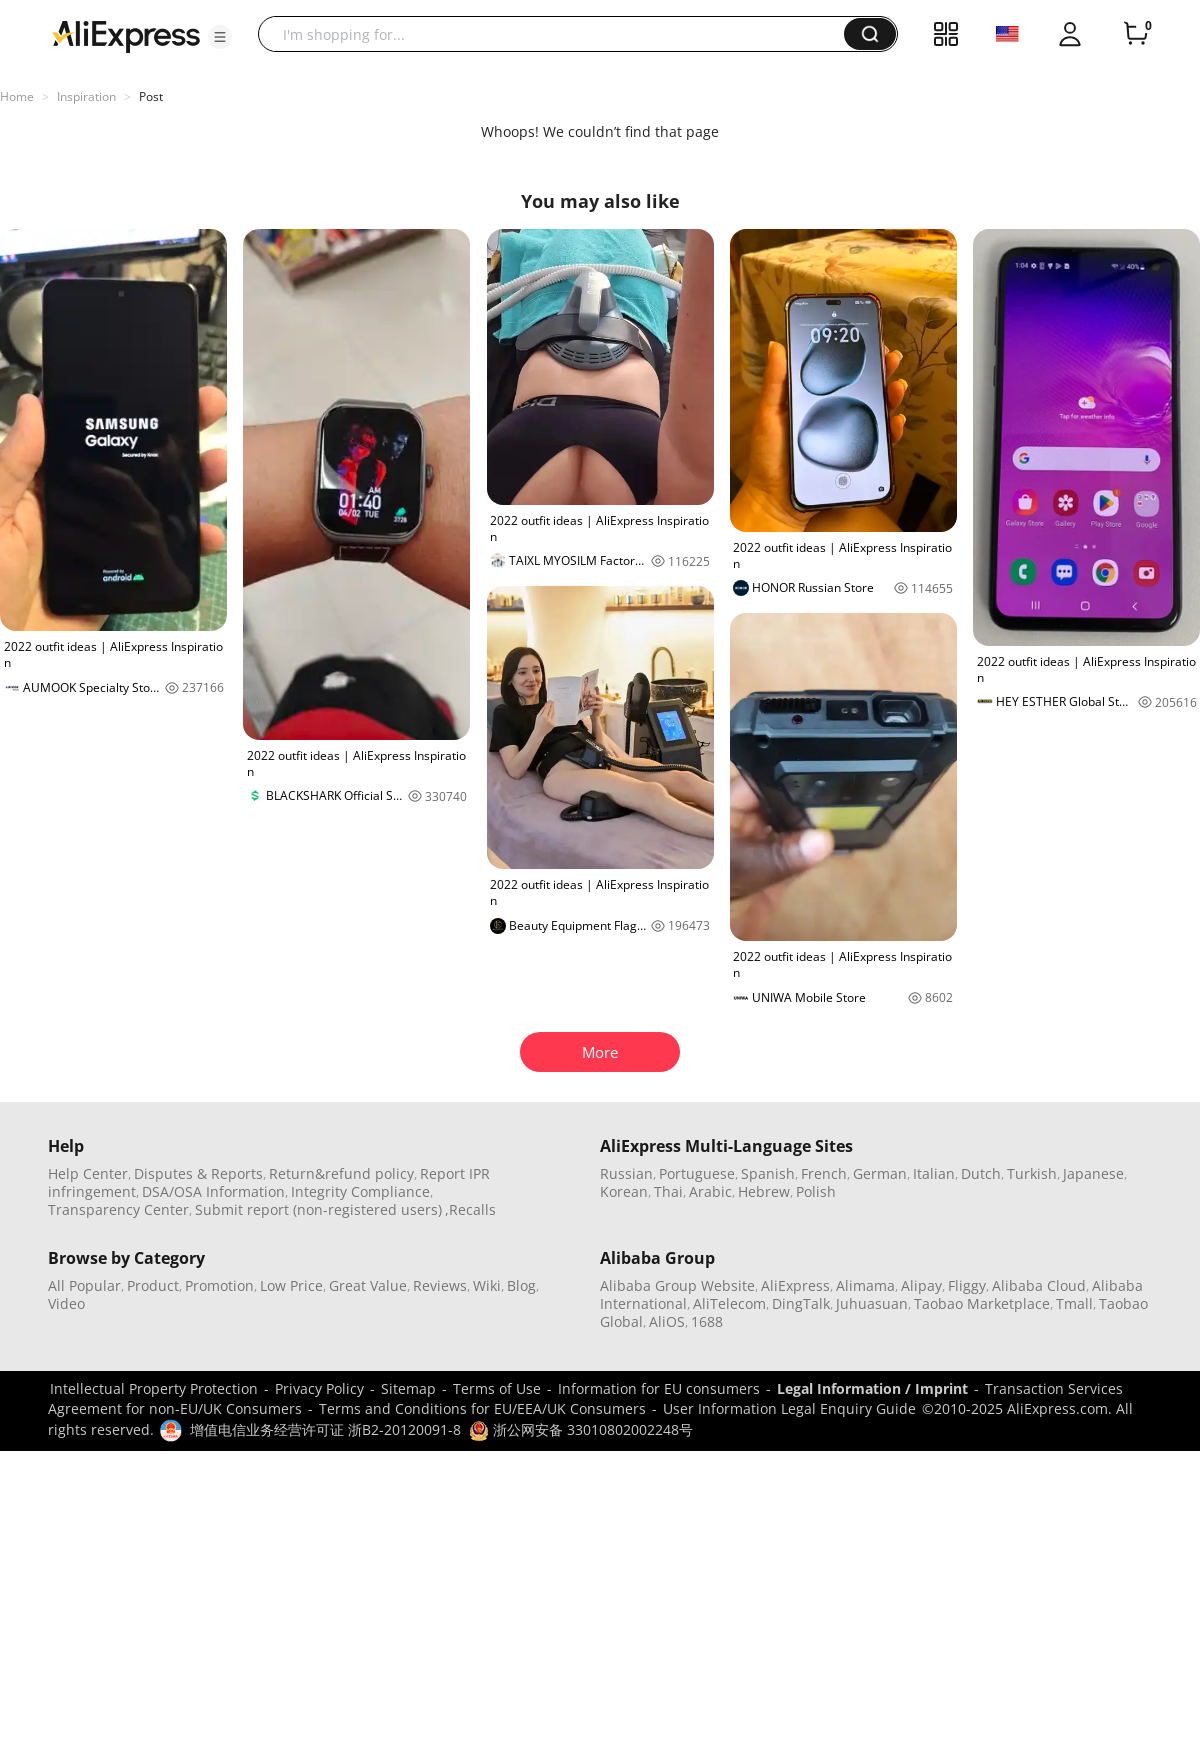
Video (66, 1303)
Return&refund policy (341, 1173)
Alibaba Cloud (1039, 1285)
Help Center (88, 1173)
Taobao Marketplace (982, 1303)
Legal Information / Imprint (872, 1388)
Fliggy (967, 1285)
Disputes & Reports (198, 1173)
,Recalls (470, 1209)
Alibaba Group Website (677, 1285)
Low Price (291, 1285)
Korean (624, 1191)
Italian (934, 1173)
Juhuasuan (872, 1303)
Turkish (1032, 1173)
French (824, 1173)
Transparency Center (118, 1209)
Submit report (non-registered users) (318, 1209)
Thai (668, 1191)
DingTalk (801, 1303)
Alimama (865, 1285)
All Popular (84, 1285)
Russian (626, 1173)
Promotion (219, 1285)
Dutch (981, 1173)
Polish (816, 1191)
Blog (521, 1285)
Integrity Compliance (360, 1191)
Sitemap (408, 1388)
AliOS (667, 1321)
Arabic (710, 1191)
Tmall (1074, 1303)
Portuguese (697, 1173)
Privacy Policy (319, 1388)
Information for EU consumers (659, 1388)
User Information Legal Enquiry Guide (789, 1408)
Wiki (487, 1285)
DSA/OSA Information (213, 1191)
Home (17, 96)
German (880, 1173)
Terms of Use (497, 1388)
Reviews (440, 1285)
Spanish (768, 1173)
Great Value (368, 1285)
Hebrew (764, 1191)
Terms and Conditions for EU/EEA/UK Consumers (482, 1408)
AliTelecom (729, 1303)
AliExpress (795, 1285)
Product (153, 1285)
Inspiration (86, 96)
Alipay (921, 1285)
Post (151, 96)
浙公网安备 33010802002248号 (581, 1429)
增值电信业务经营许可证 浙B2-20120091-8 (325, 1429)
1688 (707, 1321)
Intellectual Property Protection (154, 1388)
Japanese (1093, 1173)
